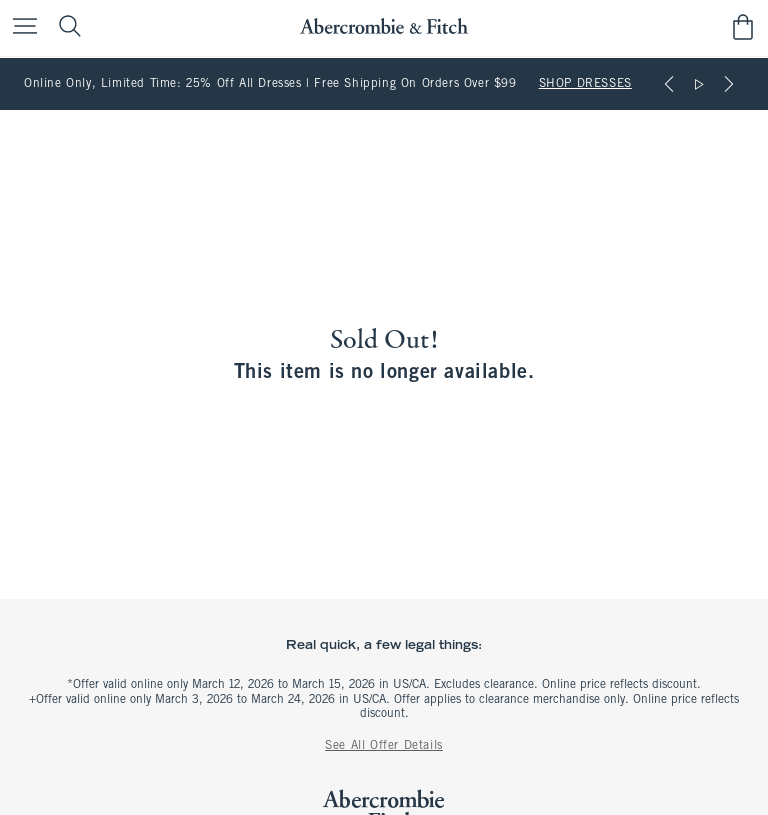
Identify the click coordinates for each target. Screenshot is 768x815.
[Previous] (669, 84)
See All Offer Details (384, 746)
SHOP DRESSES (585, 84)
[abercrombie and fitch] (383, 26)
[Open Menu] (20, 27)
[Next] (729, 84)
